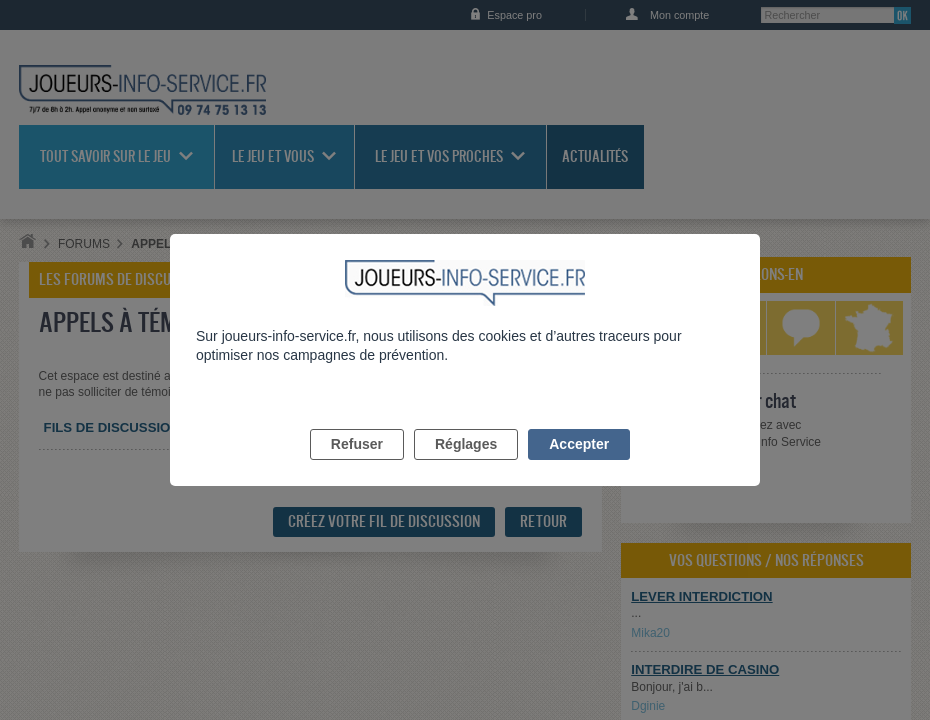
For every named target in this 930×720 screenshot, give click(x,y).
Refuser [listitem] (357, 467)
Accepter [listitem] (579, 467)
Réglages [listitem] (466, 467)
